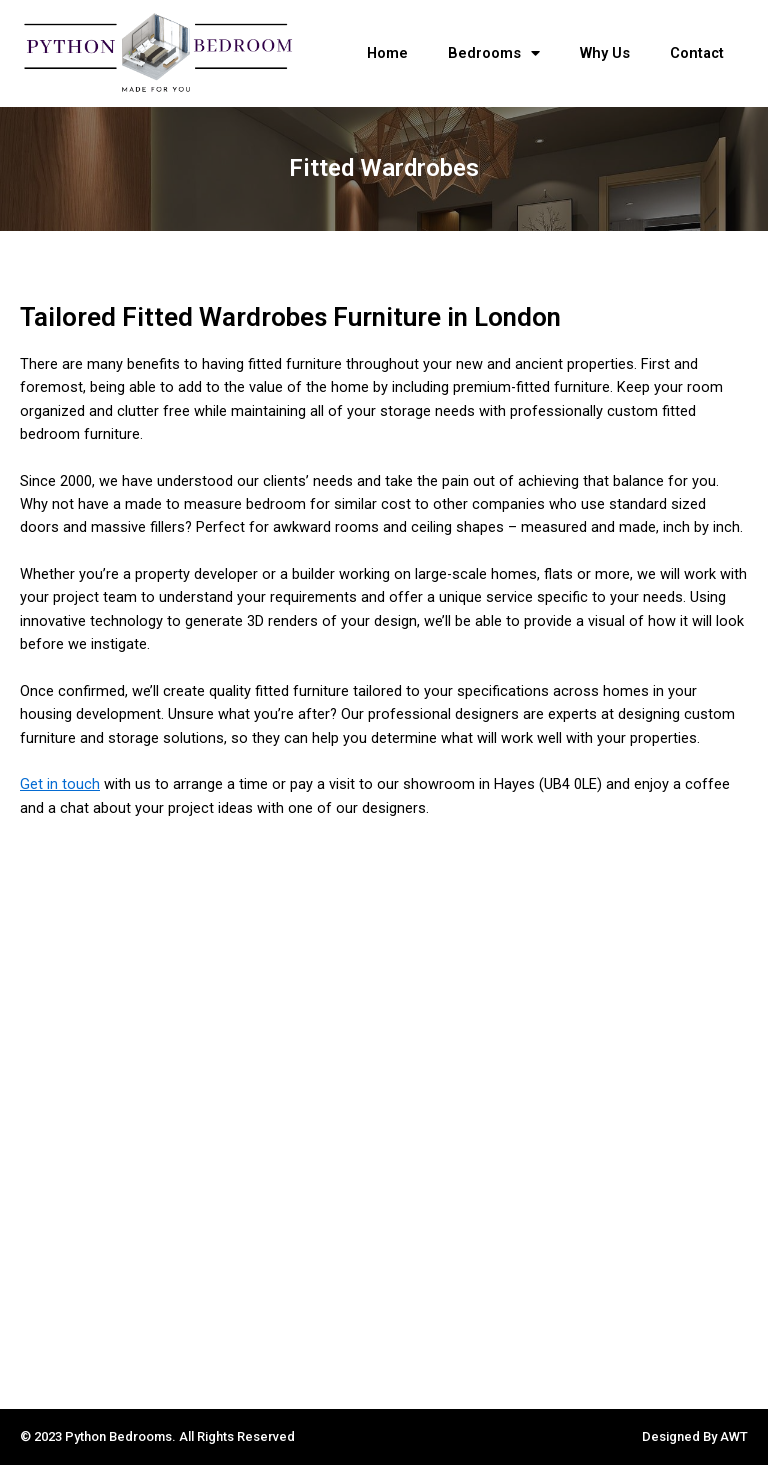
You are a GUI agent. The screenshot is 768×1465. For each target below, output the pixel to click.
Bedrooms (494, 53)
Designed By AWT (695, 1436)
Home (387, 53)
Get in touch (60, 784)
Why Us (605, 53)
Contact (697, 53)
